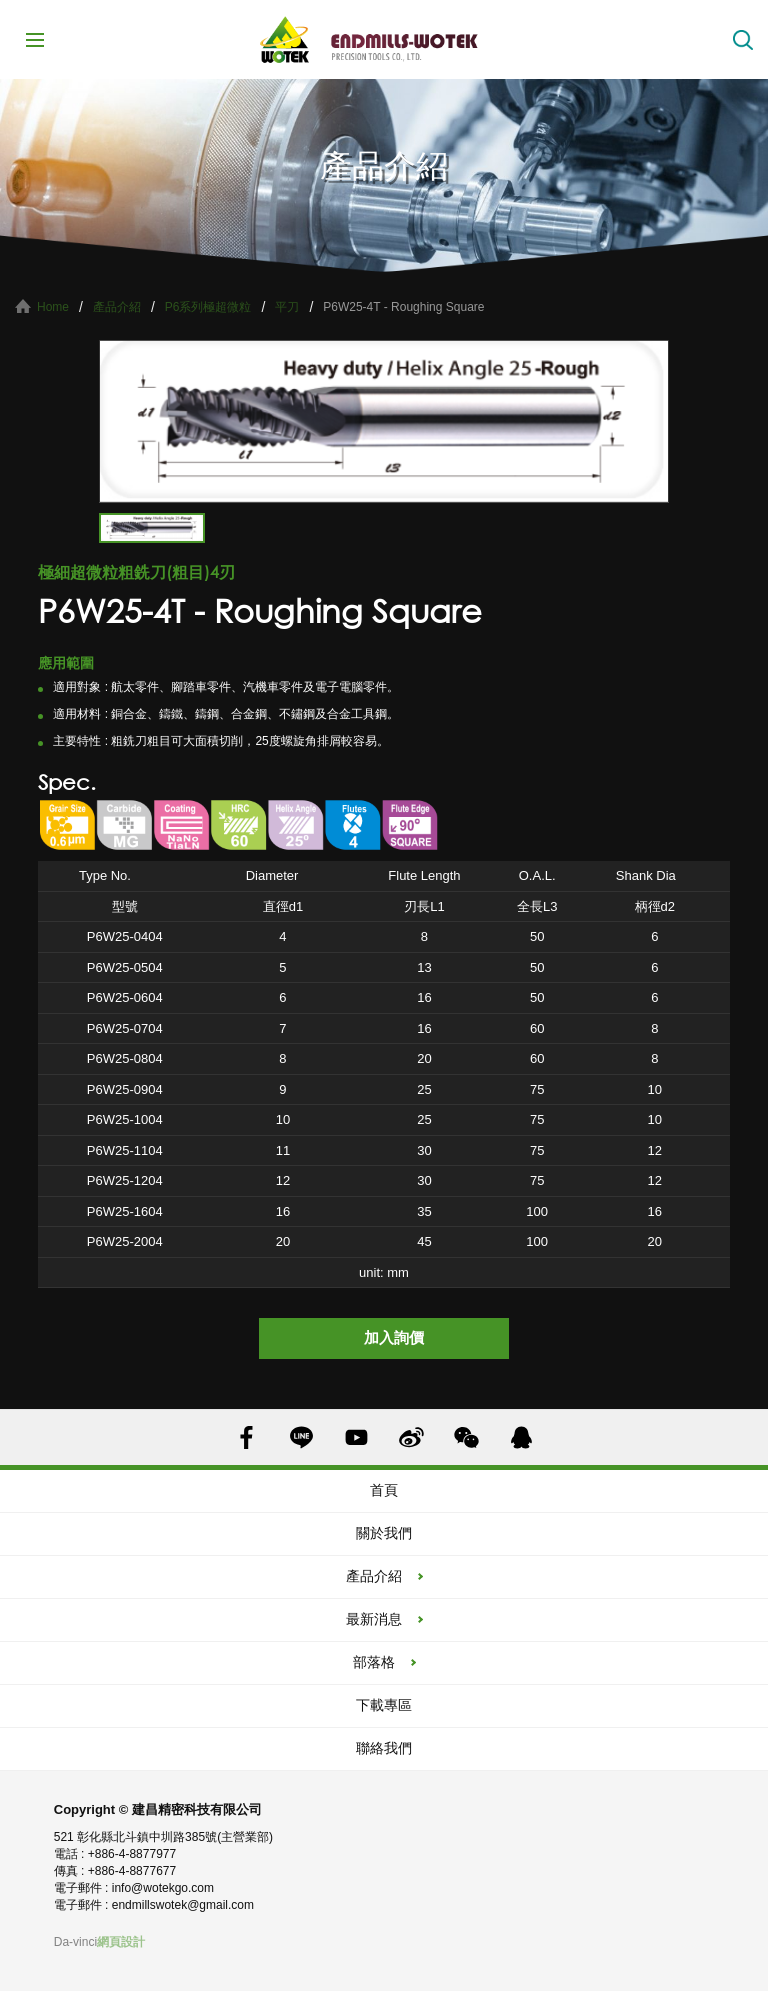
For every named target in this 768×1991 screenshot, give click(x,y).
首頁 (384, 1490)
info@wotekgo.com (163, 1888)
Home (53, 307)
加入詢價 (394, 1337)
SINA (411, 1437)
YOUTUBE (356, 1437)
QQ (521, 1437)
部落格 (374, 1662)
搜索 (743, 40)
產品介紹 (117, 307)
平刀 (287, 307)
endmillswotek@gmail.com (183, 1905)
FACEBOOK (246, 1437)
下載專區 (384, 1705)
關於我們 (384, 1533)
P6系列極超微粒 (208, 307)
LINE (301, 1437)
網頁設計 (121, 1942)
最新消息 (374, 1619)
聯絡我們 (384, 1748)
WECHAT (466, 1437)
